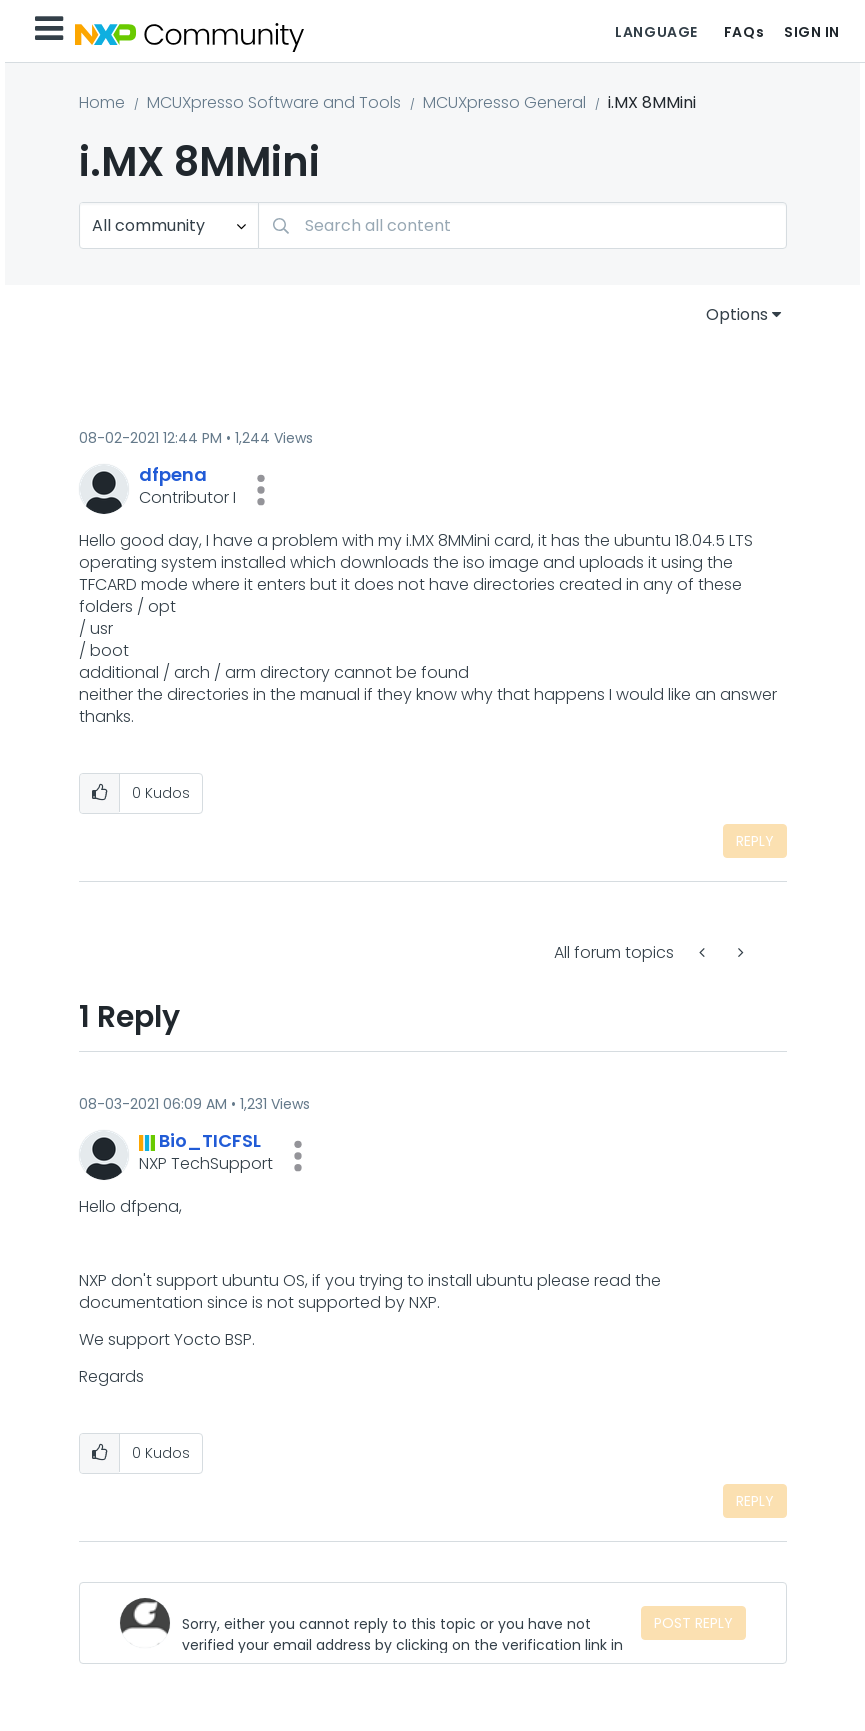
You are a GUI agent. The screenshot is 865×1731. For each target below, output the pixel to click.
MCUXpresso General (504, 102)
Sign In (812, 32)
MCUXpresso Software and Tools (274, 102)
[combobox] (522, 225)
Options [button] (737, 314)
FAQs (744, 32)
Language (656, 32)
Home (102, 102)
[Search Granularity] (169, 225)
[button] (261, 490)
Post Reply (693, 1623)
